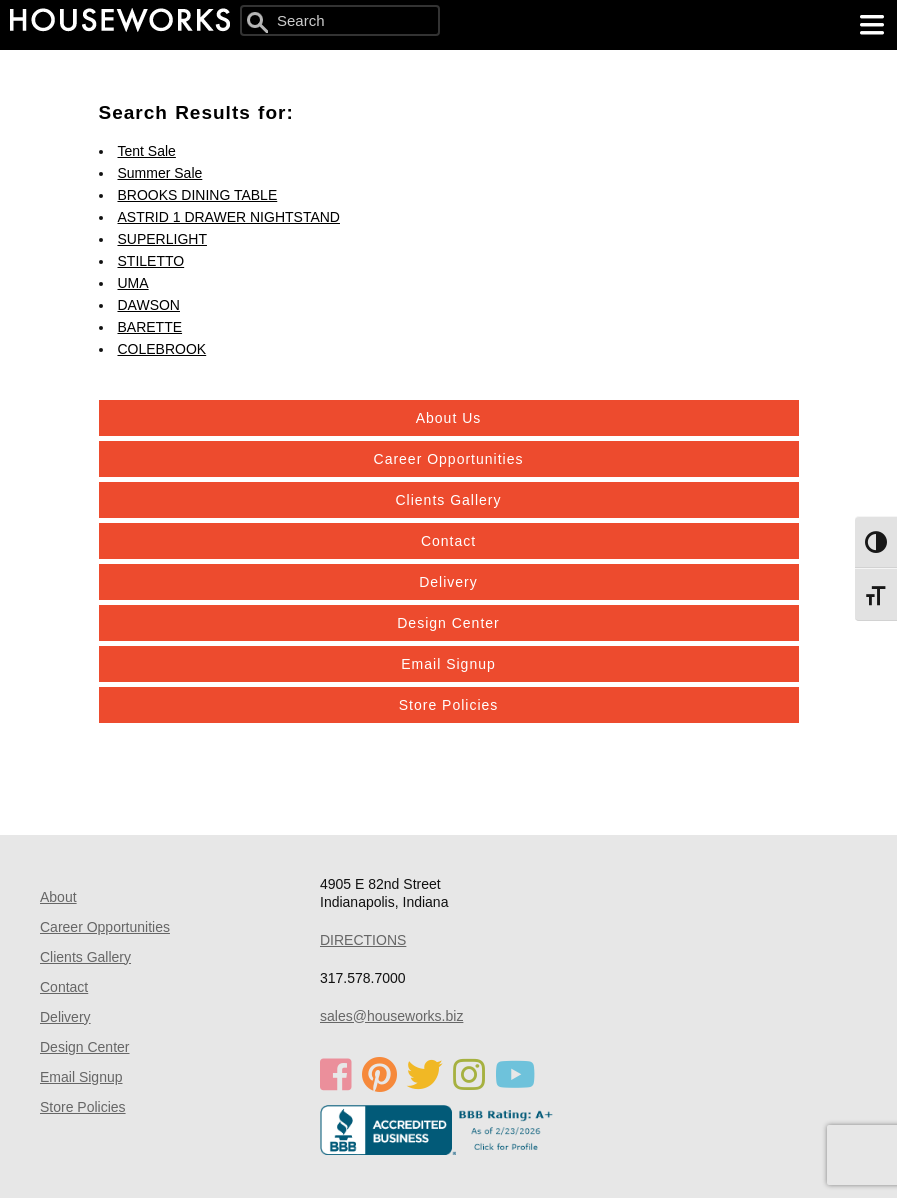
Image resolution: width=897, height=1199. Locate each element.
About (58, 897)
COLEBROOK (162, 349)
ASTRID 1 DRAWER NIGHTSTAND (229, 217)
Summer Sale (160, 173)
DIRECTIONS (363, 940)
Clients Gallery (448, 500)
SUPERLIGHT (162, 239)
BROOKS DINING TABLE (198, 195)
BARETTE (150, 327)
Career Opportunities (449, 459)
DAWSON (149, 305)
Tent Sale (147, 151)
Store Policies (449, 705)
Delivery (448, 582)
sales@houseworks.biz (391, 1016)
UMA (133, 283)
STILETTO (151, 261)
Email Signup (448, 664)
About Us (449, 418)
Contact (448, 541)
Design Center (448, 623)
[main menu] (872, 25)
